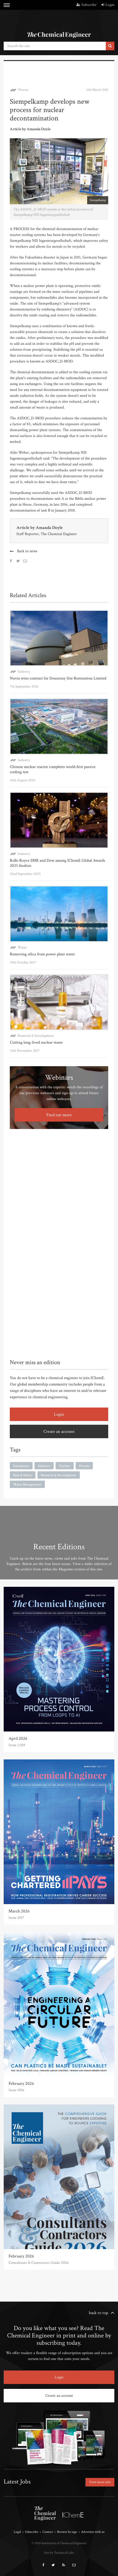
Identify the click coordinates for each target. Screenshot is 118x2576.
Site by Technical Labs (59, 2552)
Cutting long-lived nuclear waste (36, 1042)
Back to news (27, 551)
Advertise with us (93, 2532)
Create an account (59, 1431)
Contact (47, 2532)
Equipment (21, 1466)
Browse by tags (67, 2532)
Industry (24, 671)
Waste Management (27, 1484)
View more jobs (100, 2482)
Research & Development (36, 1036)
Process (23, 89)
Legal (17, 2532)
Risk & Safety (22, 1475)
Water (22, 947)
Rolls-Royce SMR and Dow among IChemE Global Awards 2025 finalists (57, 863)
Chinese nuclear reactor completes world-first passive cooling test (52, 769)
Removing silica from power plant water (42, 954)
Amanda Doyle (49, 527)
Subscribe (86, 4)
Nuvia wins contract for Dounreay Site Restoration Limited (58, 678)
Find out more (59, 1115)
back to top (98, 2313)
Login (107, 4)
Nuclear (64, 1466)
